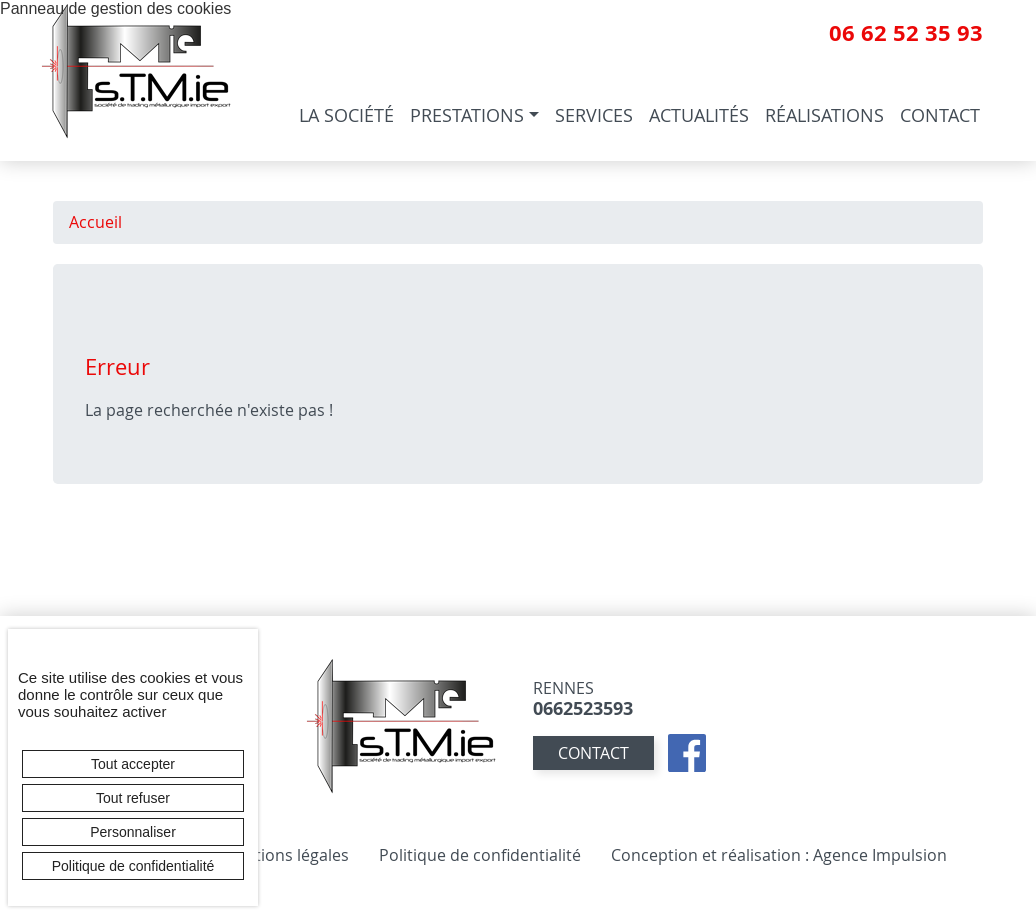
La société (346, 115)
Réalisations (824, 115)
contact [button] (593, 753)
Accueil (95, 222)
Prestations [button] (467, 115)
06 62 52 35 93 (906, 32)
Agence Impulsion (880, 855)
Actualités (699, 115)
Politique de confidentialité (480, 855)
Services (594, 115)
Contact (940, 115)
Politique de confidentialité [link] (133, 866)
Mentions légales (285, 855)
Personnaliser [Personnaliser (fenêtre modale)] (133, 832)
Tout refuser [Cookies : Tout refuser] (133, 798)
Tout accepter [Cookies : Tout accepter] (133, 764)
